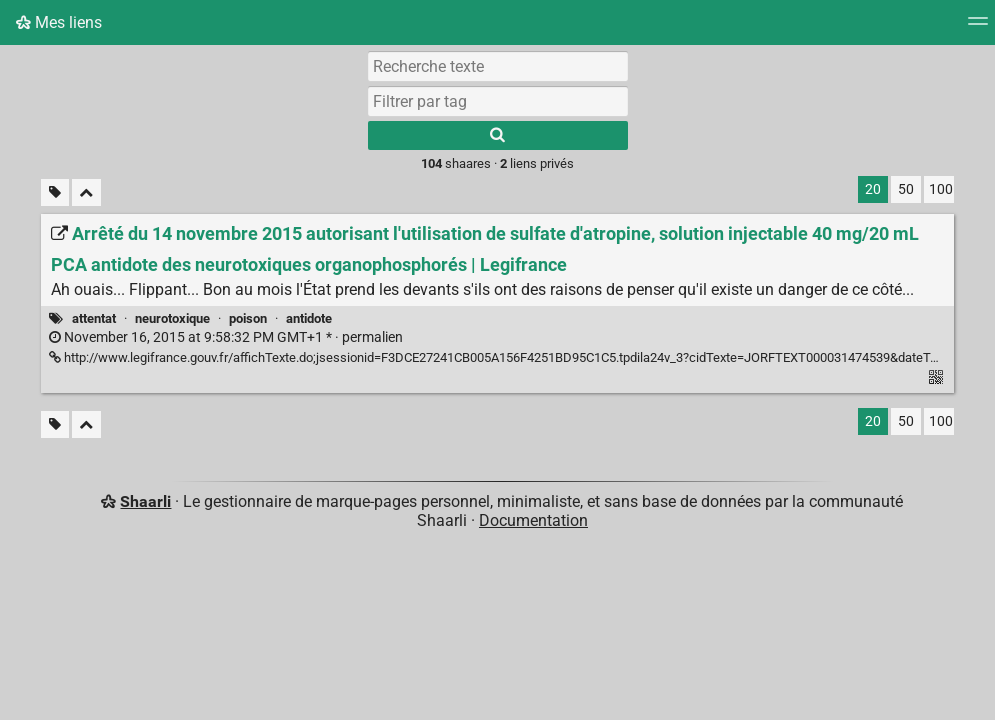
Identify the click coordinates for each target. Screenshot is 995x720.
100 (941, 189)
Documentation (533, 520)
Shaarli (145, 501)
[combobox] (498, 101)
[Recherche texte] (498, 66)
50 (906, 189)
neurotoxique (172, 318)
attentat (94, 318)
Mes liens (59, 22)
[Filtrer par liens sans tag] (55, 192)
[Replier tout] (86, 192)
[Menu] (978, 27)
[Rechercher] (498, 135)
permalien (226, 337)
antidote (309, 318)
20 (873, 189)
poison (248, 318)
